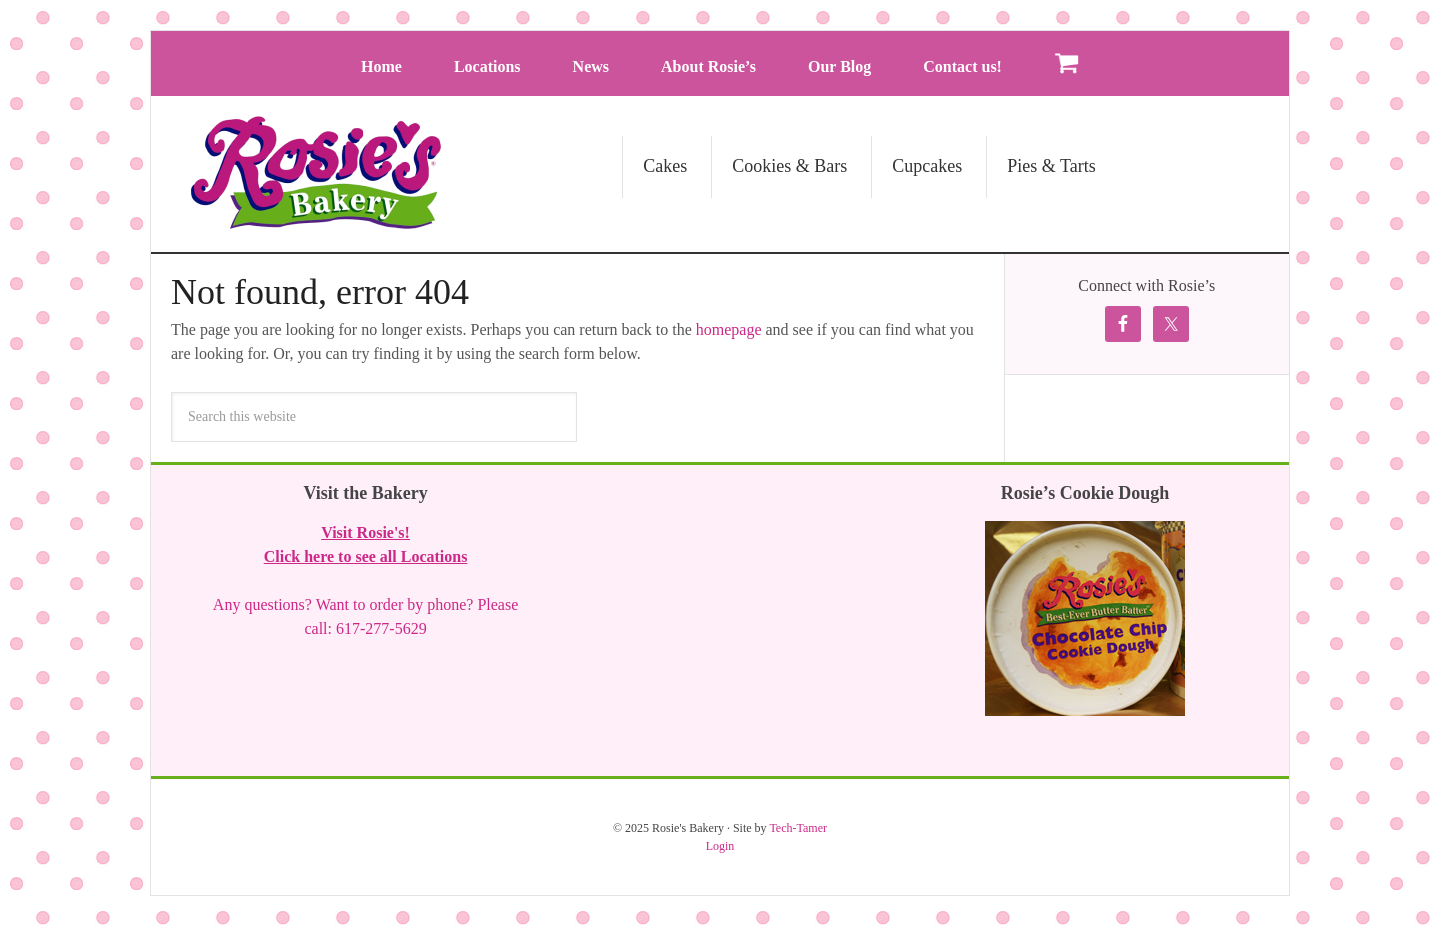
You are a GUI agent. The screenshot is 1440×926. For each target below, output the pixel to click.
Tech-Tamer (798, 828)
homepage (729, 329)
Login (720, 846)
